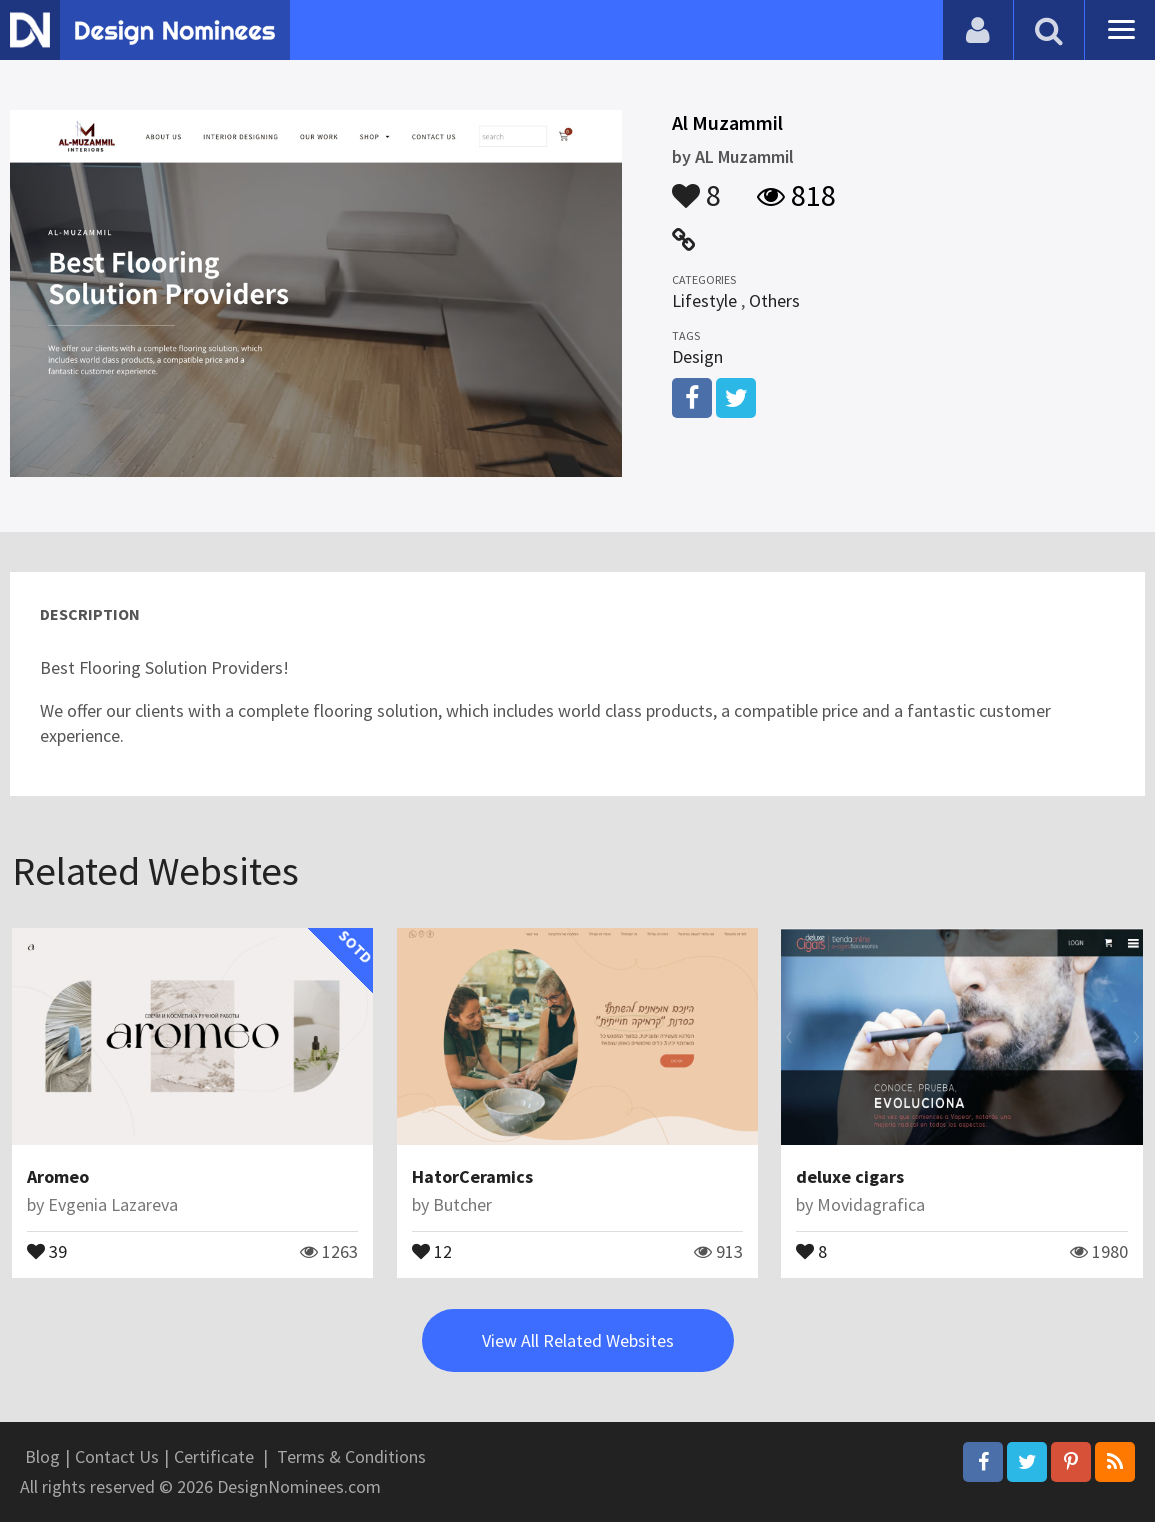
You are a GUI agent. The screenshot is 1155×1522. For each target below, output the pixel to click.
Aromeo (58, 1176)
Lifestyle (704, 300)
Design (697, 356)
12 (432, 1250)
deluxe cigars (850, 1176)
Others (774, 300)
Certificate (214, 1456)
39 (47, 1250)
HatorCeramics (472, 1176)
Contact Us (117, 1456)
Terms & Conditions (351, 1456)
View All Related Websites (578, 1340)
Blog (42, 1456)
